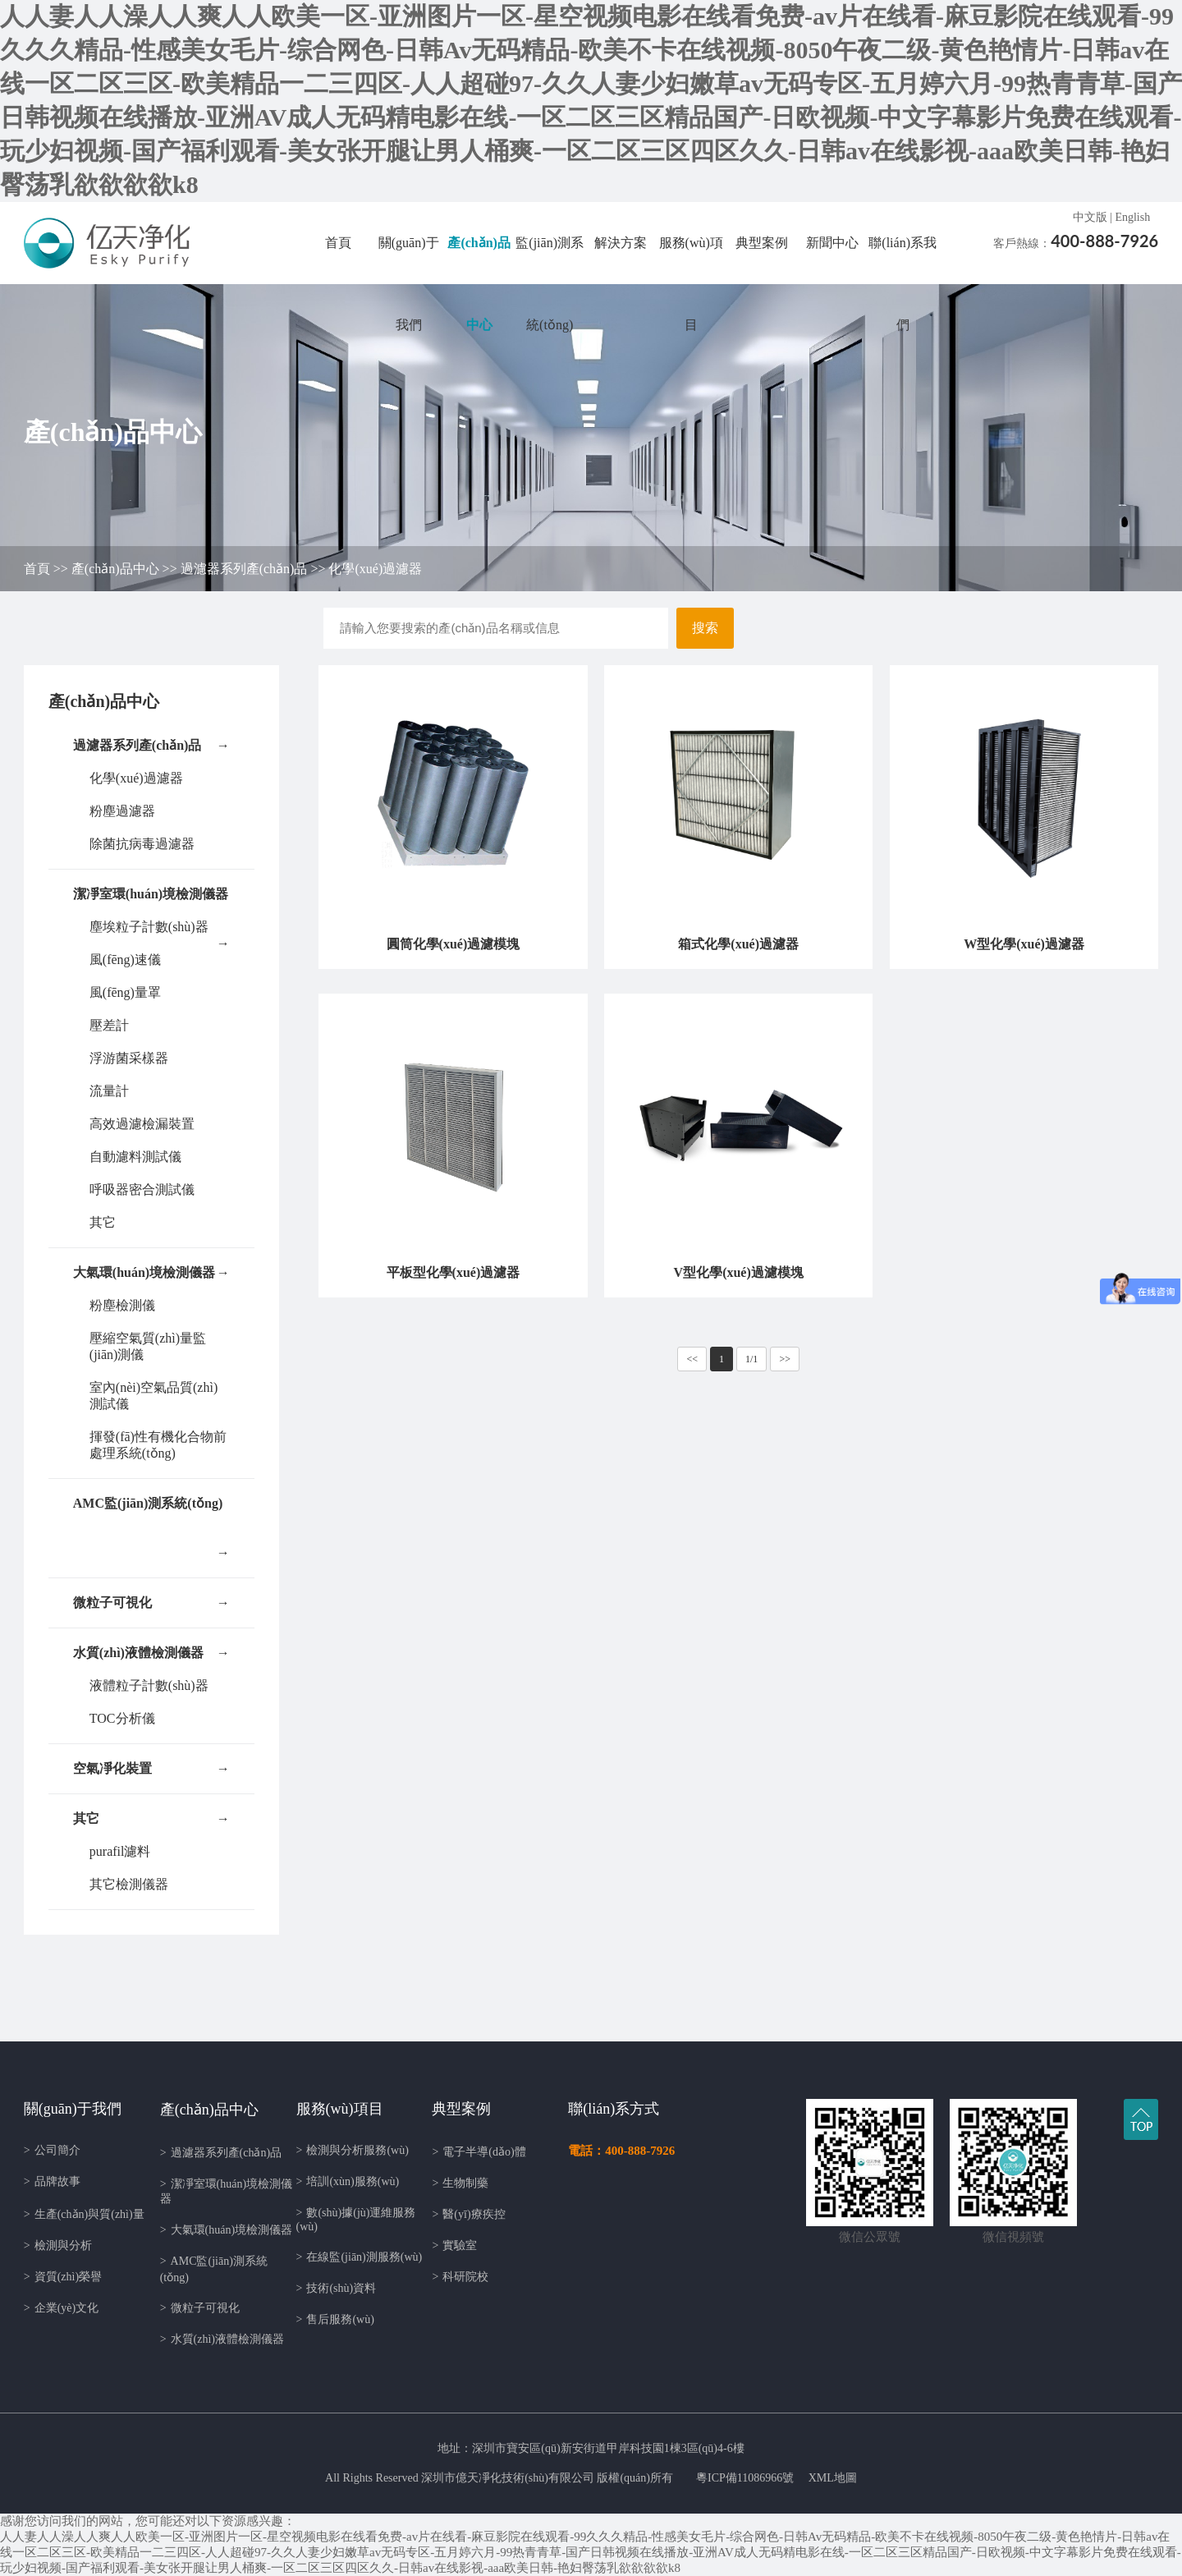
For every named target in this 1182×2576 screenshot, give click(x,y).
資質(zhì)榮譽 (63, 2277)
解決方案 (620, 243)
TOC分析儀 (122, 1718)
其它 (102, 1222)
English (1132, 217)
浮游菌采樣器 (128, 1058)
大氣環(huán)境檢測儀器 (151, 1272)
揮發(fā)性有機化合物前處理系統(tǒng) (158, 1445)
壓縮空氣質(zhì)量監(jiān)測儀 (147, 1346)
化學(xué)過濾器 (375, 569)
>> (784, 1359)
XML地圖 (833, 2478)
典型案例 (761, 243)
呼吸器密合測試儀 (142, 1189)
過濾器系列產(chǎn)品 (244, 569)
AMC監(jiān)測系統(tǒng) (151, 1512)
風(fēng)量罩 (125, 992)
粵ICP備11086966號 (745, 2478)
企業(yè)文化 (61, 2308)
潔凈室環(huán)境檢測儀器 (151, 903)
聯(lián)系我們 (902, 284)
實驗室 (454, 2245)
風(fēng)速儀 (125, 960)
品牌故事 (52, 2181)
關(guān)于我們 (408, 284)
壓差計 (109, 1025)
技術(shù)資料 (336, 2288)
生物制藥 (460, 2183)
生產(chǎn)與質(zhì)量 (84, 2214)
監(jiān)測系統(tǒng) (549, 284)
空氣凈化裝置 (151, 1768)
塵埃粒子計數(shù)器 (148, 927)
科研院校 (460, 2277)
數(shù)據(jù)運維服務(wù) (356, 2219)
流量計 (109, 1091)
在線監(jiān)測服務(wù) (359, 2257)
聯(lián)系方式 (613, 2109)
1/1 (751, 1359)
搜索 (705, 628)
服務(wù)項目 (691, 284)
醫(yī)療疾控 (468, 2214)
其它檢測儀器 (128, 1884)
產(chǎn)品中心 (479, 284)
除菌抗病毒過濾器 (142, 844)
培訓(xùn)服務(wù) (348, 2181)
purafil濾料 (120, 1851)
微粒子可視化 (151, 1603)
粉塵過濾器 (122, 811)
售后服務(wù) (335, 2319)
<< (692, 1359)
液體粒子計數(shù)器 (148, 1685)
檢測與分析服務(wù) (352, 2150)
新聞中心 (832, 243)
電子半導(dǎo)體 (478, 2152)
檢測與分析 (58, 2245)
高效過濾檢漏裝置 (142, 1124)
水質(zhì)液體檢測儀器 (151, 1653)
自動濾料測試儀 (135, 1157)
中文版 (1090, 217)
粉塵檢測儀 (122, 1305)
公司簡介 (52, 2150)
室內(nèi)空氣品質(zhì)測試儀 (153, 1395)
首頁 (338, 243)
